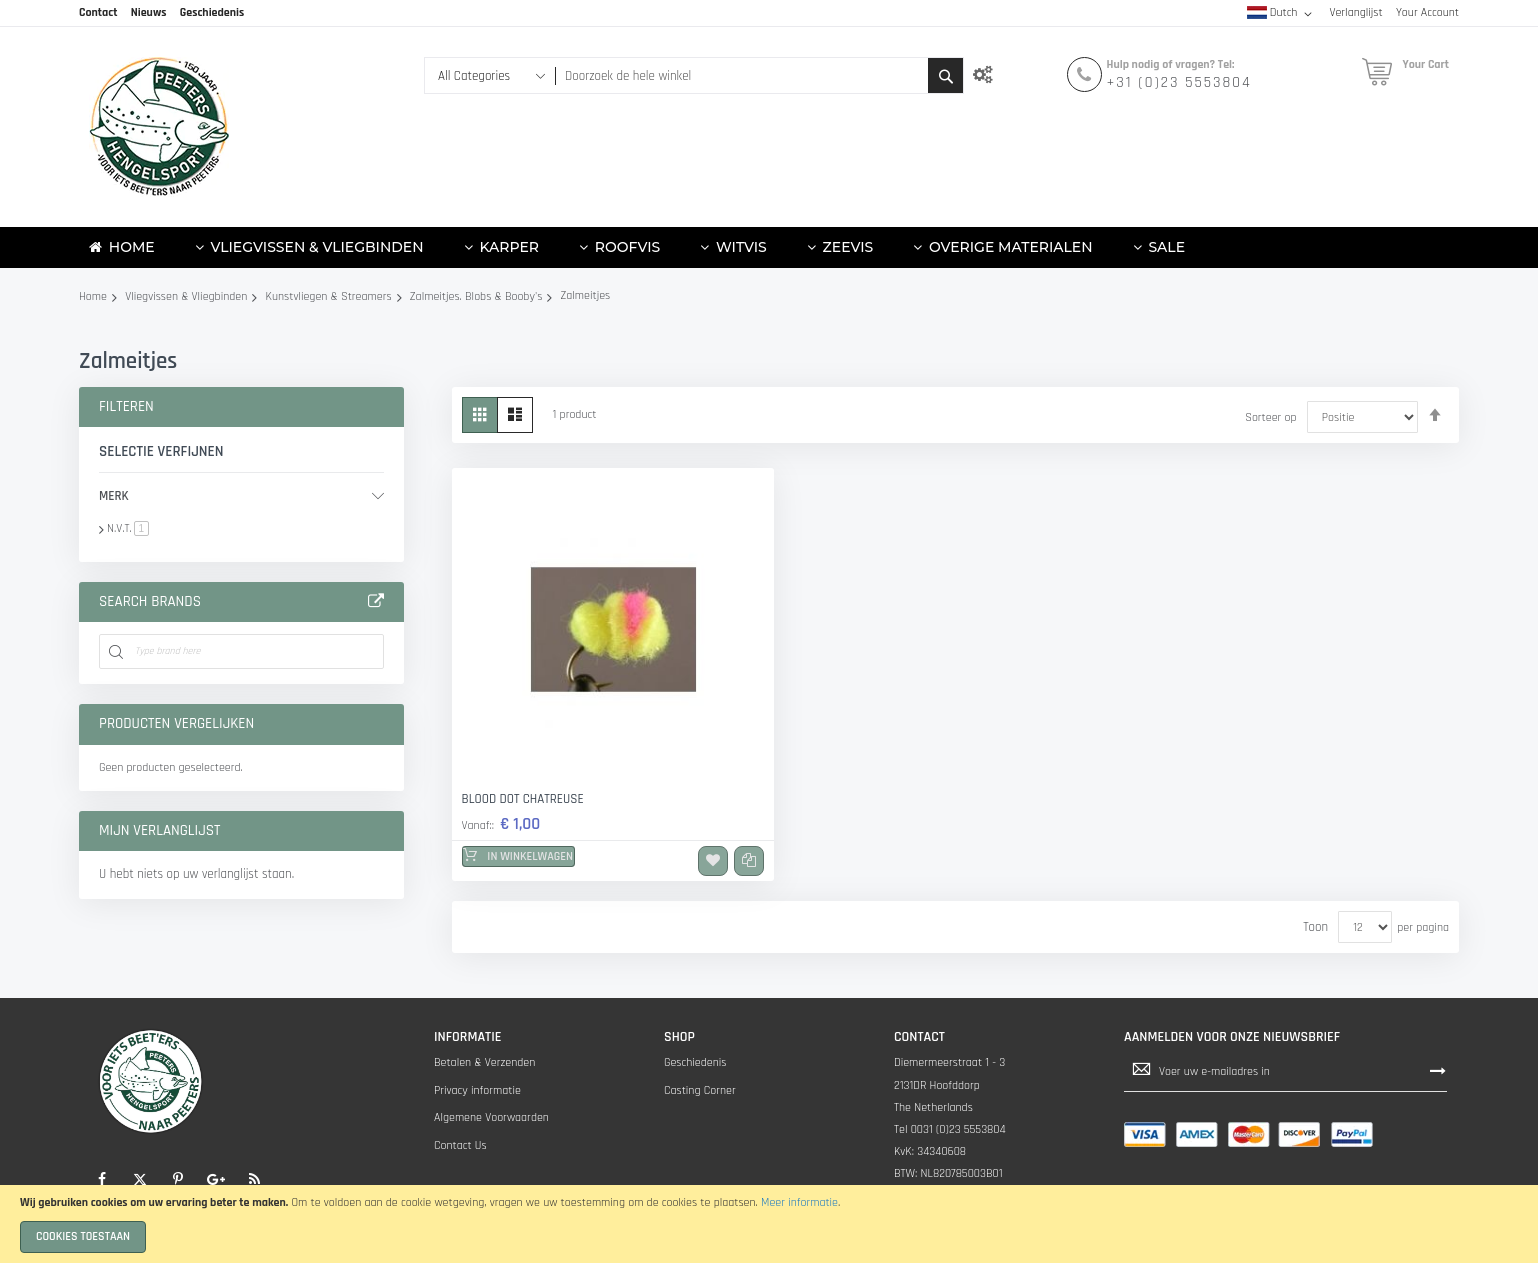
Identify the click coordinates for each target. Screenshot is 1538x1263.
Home (93, 296)
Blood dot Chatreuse (523, 799)
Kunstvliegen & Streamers (329, 296)
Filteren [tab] (126, 406)
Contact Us (460, 1145)
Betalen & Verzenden (484, 1062)
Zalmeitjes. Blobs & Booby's (476, 296)
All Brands (376, 602)
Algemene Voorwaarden (491, 1117)
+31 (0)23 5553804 (1179, 82)
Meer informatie (799, 1202)
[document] (769, 1224)
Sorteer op (1270, 417)
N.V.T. (128, 528)
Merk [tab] (114, 496)
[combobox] (741, 75)
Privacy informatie (477, 1090)
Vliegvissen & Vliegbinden (186, 296)
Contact (98, 12)
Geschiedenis (695, 1062)
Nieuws (149, 12)
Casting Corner (700, 1090)
